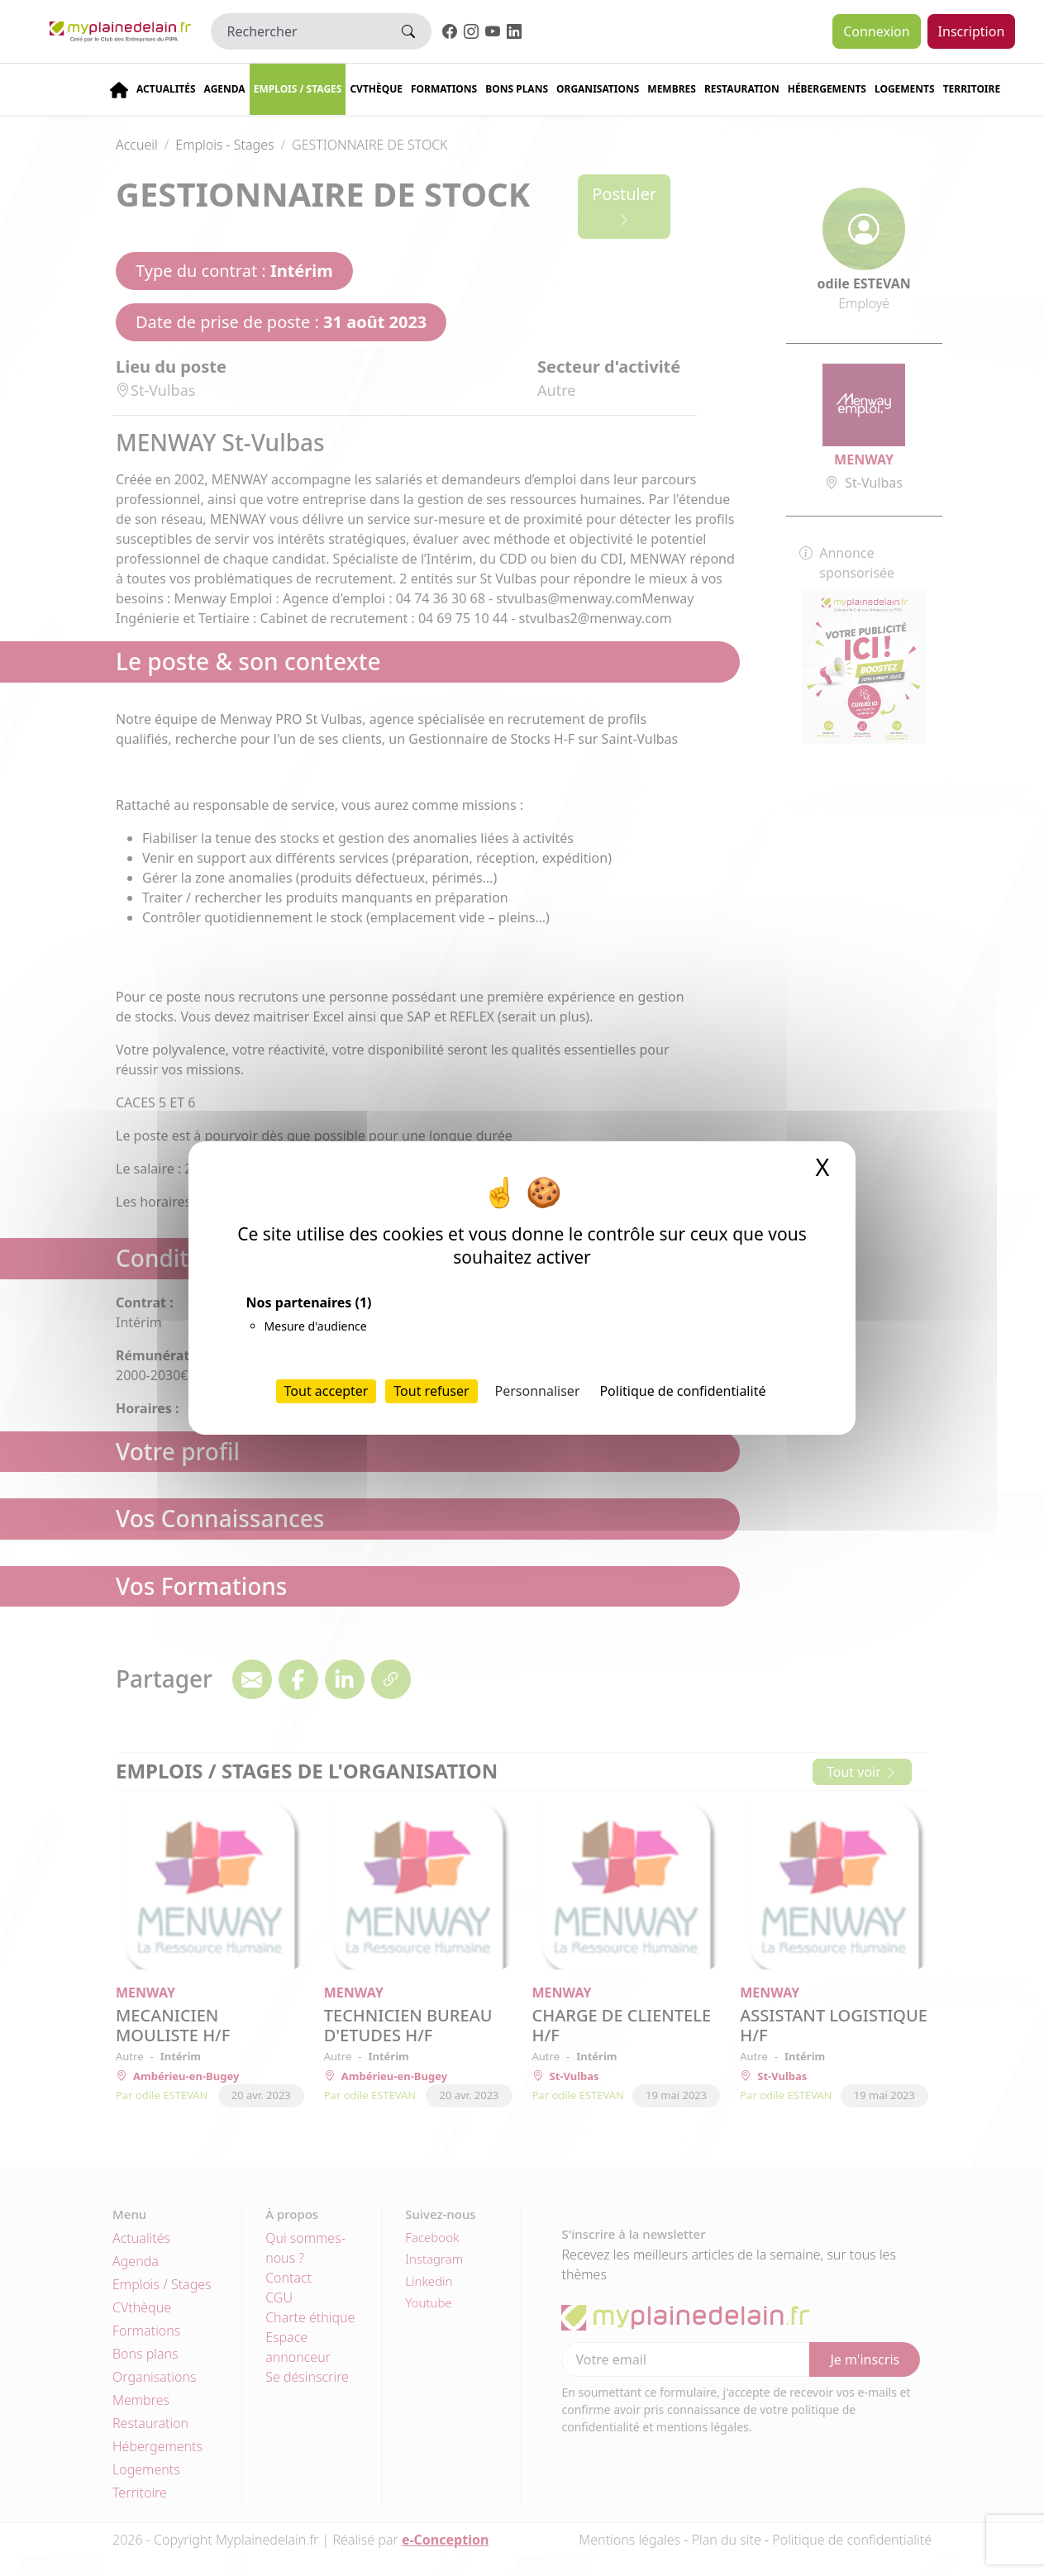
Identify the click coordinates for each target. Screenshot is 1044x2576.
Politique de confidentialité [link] (682, 1391)
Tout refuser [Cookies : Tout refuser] (431, 1391)
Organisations (597, 89)
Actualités (166, 89)
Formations (444, 89)
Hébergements (827, 89)
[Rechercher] (299, 31)
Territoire (972, 89)
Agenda (225, 89)
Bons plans (516, 89)
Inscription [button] (971, 31)
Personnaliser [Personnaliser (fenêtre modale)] (537, 1391)
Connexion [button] (876, 31)
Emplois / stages (298, 89)
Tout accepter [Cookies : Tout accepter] (326, 1391)
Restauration (741, 89)
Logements (905, 89)
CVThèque (376, 89)
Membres (671, 89)
